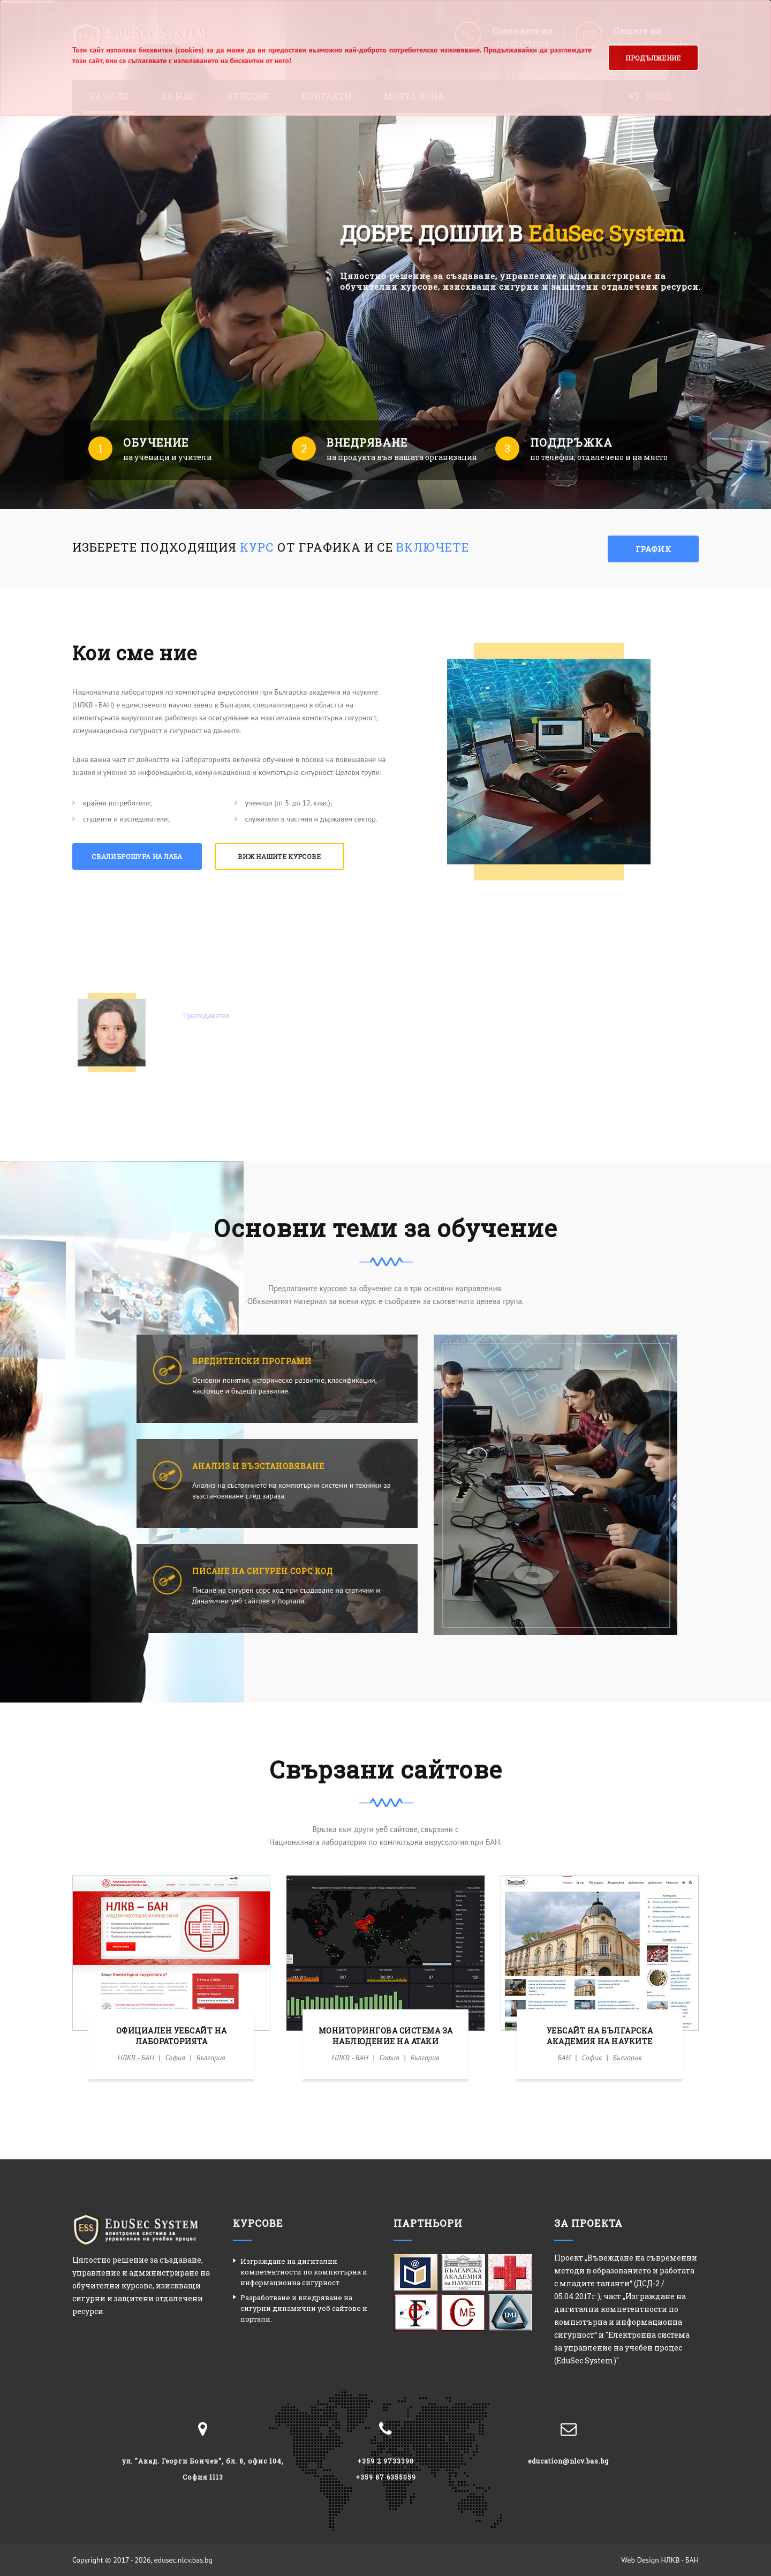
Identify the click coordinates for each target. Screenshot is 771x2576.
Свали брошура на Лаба (137, 856)
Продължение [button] (653, 58)
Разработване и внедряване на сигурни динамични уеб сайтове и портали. (303, 2308)
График (653, 549)
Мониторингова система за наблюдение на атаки (386, 2035)
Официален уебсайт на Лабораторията (171, 2035)
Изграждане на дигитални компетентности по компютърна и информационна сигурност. (303, 2271)
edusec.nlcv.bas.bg (183, 2560)
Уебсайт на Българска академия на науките (600, 2035)
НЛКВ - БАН (680, 2560)
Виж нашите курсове (279, 856)
